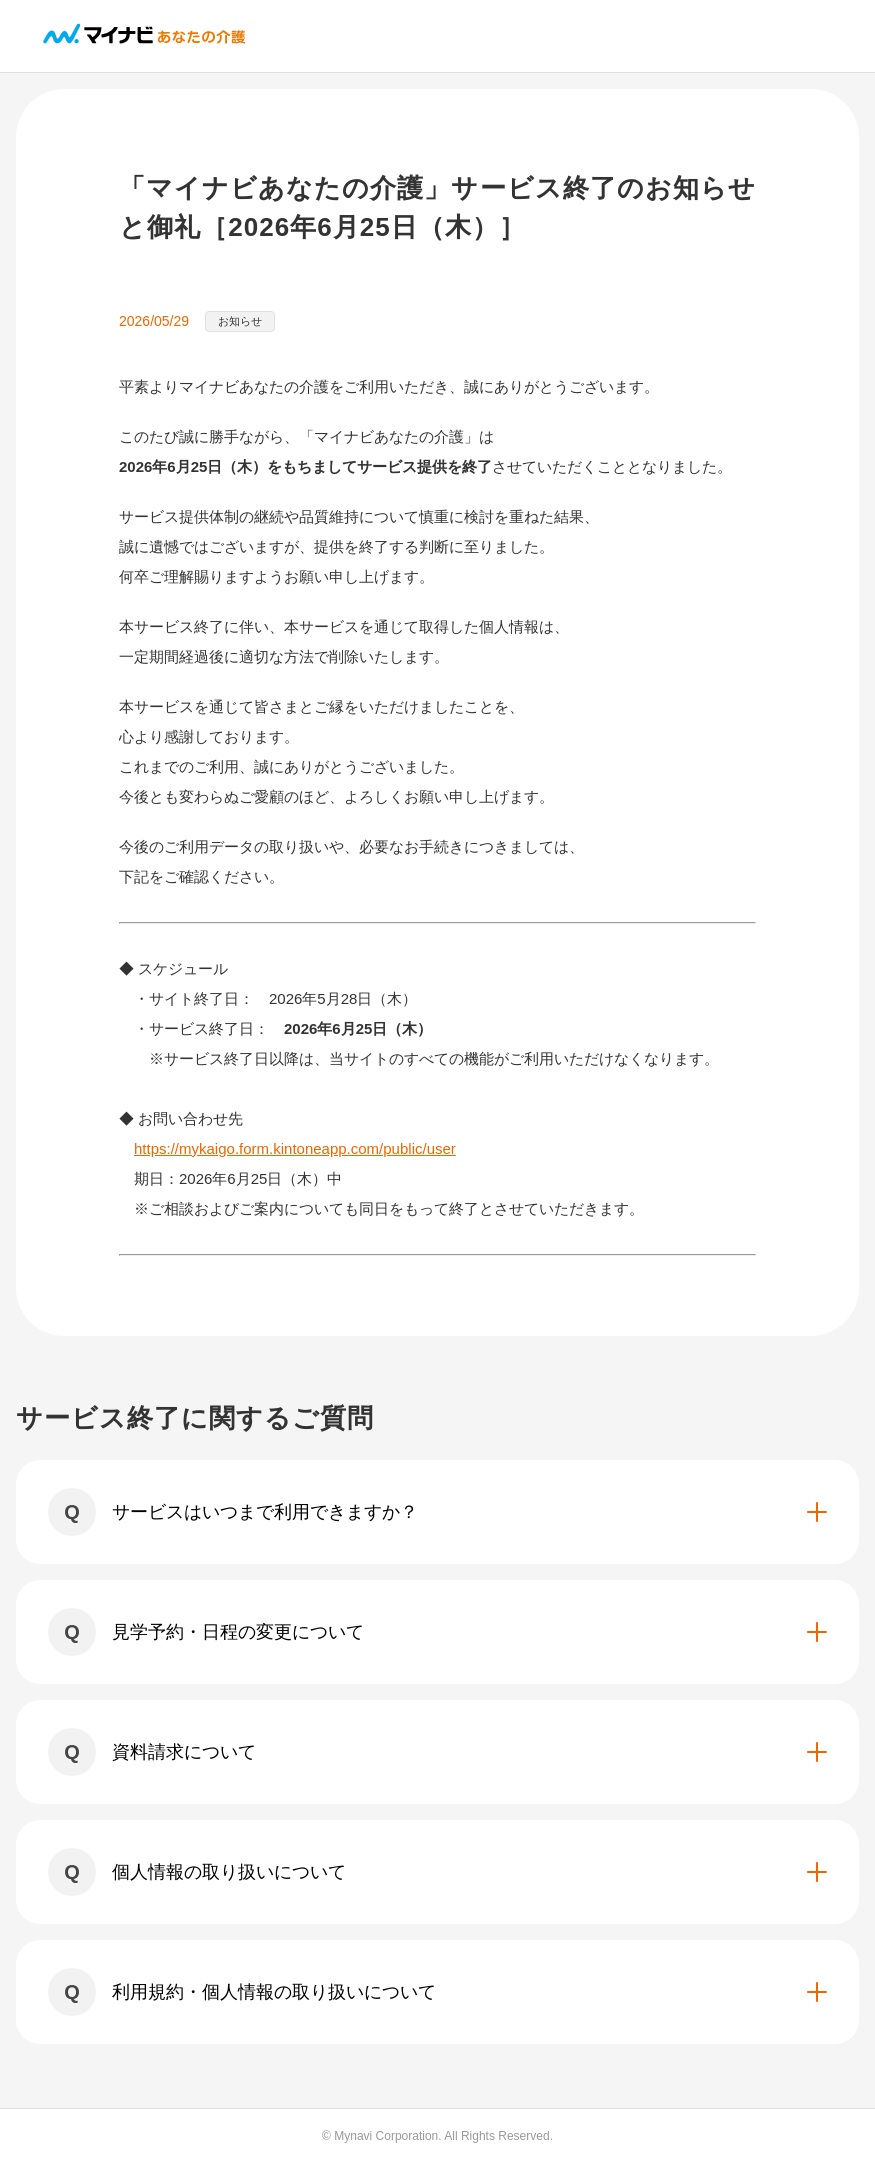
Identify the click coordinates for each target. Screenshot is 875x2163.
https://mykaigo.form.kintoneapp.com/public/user (295, 1148)
